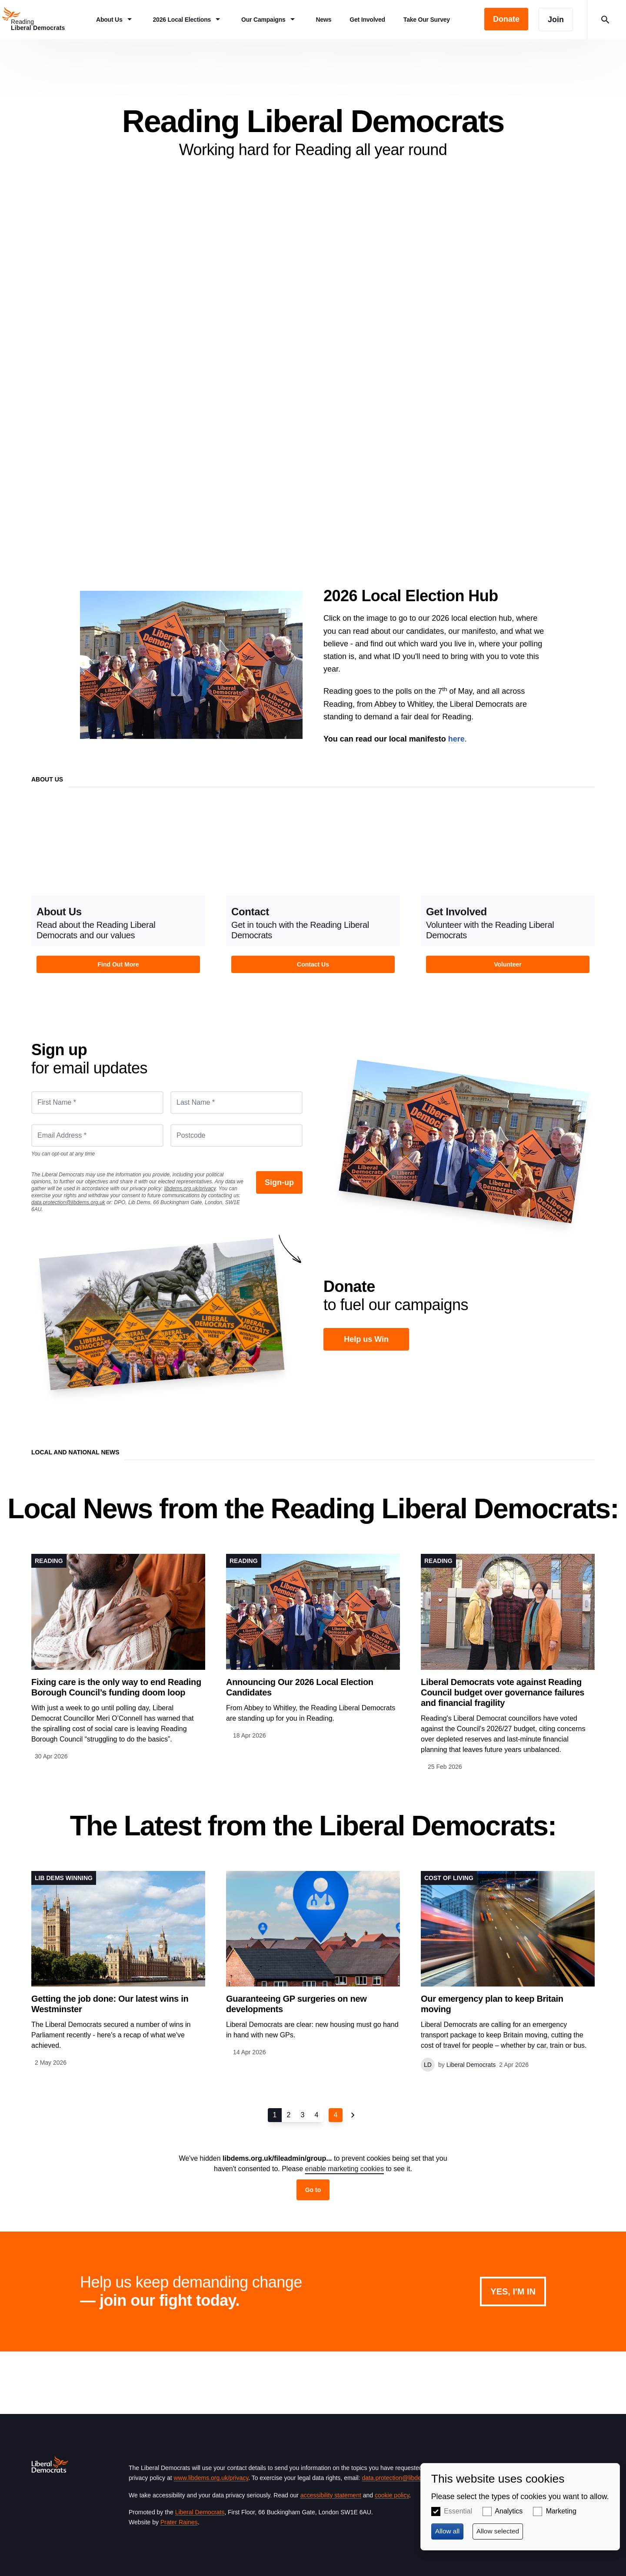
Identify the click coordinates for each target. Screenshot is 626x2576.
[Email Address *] (97, 1135)
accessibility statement (330, 2495)
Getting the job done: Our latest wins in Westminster (109, 2004)
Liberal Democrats (200, 2512)
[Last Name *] (236, 1102)
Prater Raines (179, 2522)
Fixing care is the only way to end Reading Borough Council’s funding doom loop (116, 1687)
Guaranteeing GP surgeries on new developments (296, 2004)
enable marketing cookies (344, 2168)
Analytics (509, 2511)
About (313, 357)
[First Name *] (97, 1102)
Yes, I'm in (513, 2291)
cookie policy (392, 2495)
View (118, 898)
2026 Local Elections (191, 665)
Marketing (561, 2511)
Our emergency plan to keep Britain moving (492, 2004)
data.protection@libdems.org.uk (68, 1202)
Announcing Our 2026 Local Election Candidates (299, 1687)
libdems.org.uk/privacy (190, 1188)
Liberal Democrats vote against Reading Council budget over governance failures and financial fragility (502, 1692)
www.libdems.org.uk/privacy (210, 2477)
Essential (458, 2511)
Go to (313, 2189)
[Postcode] (236, 1135)
